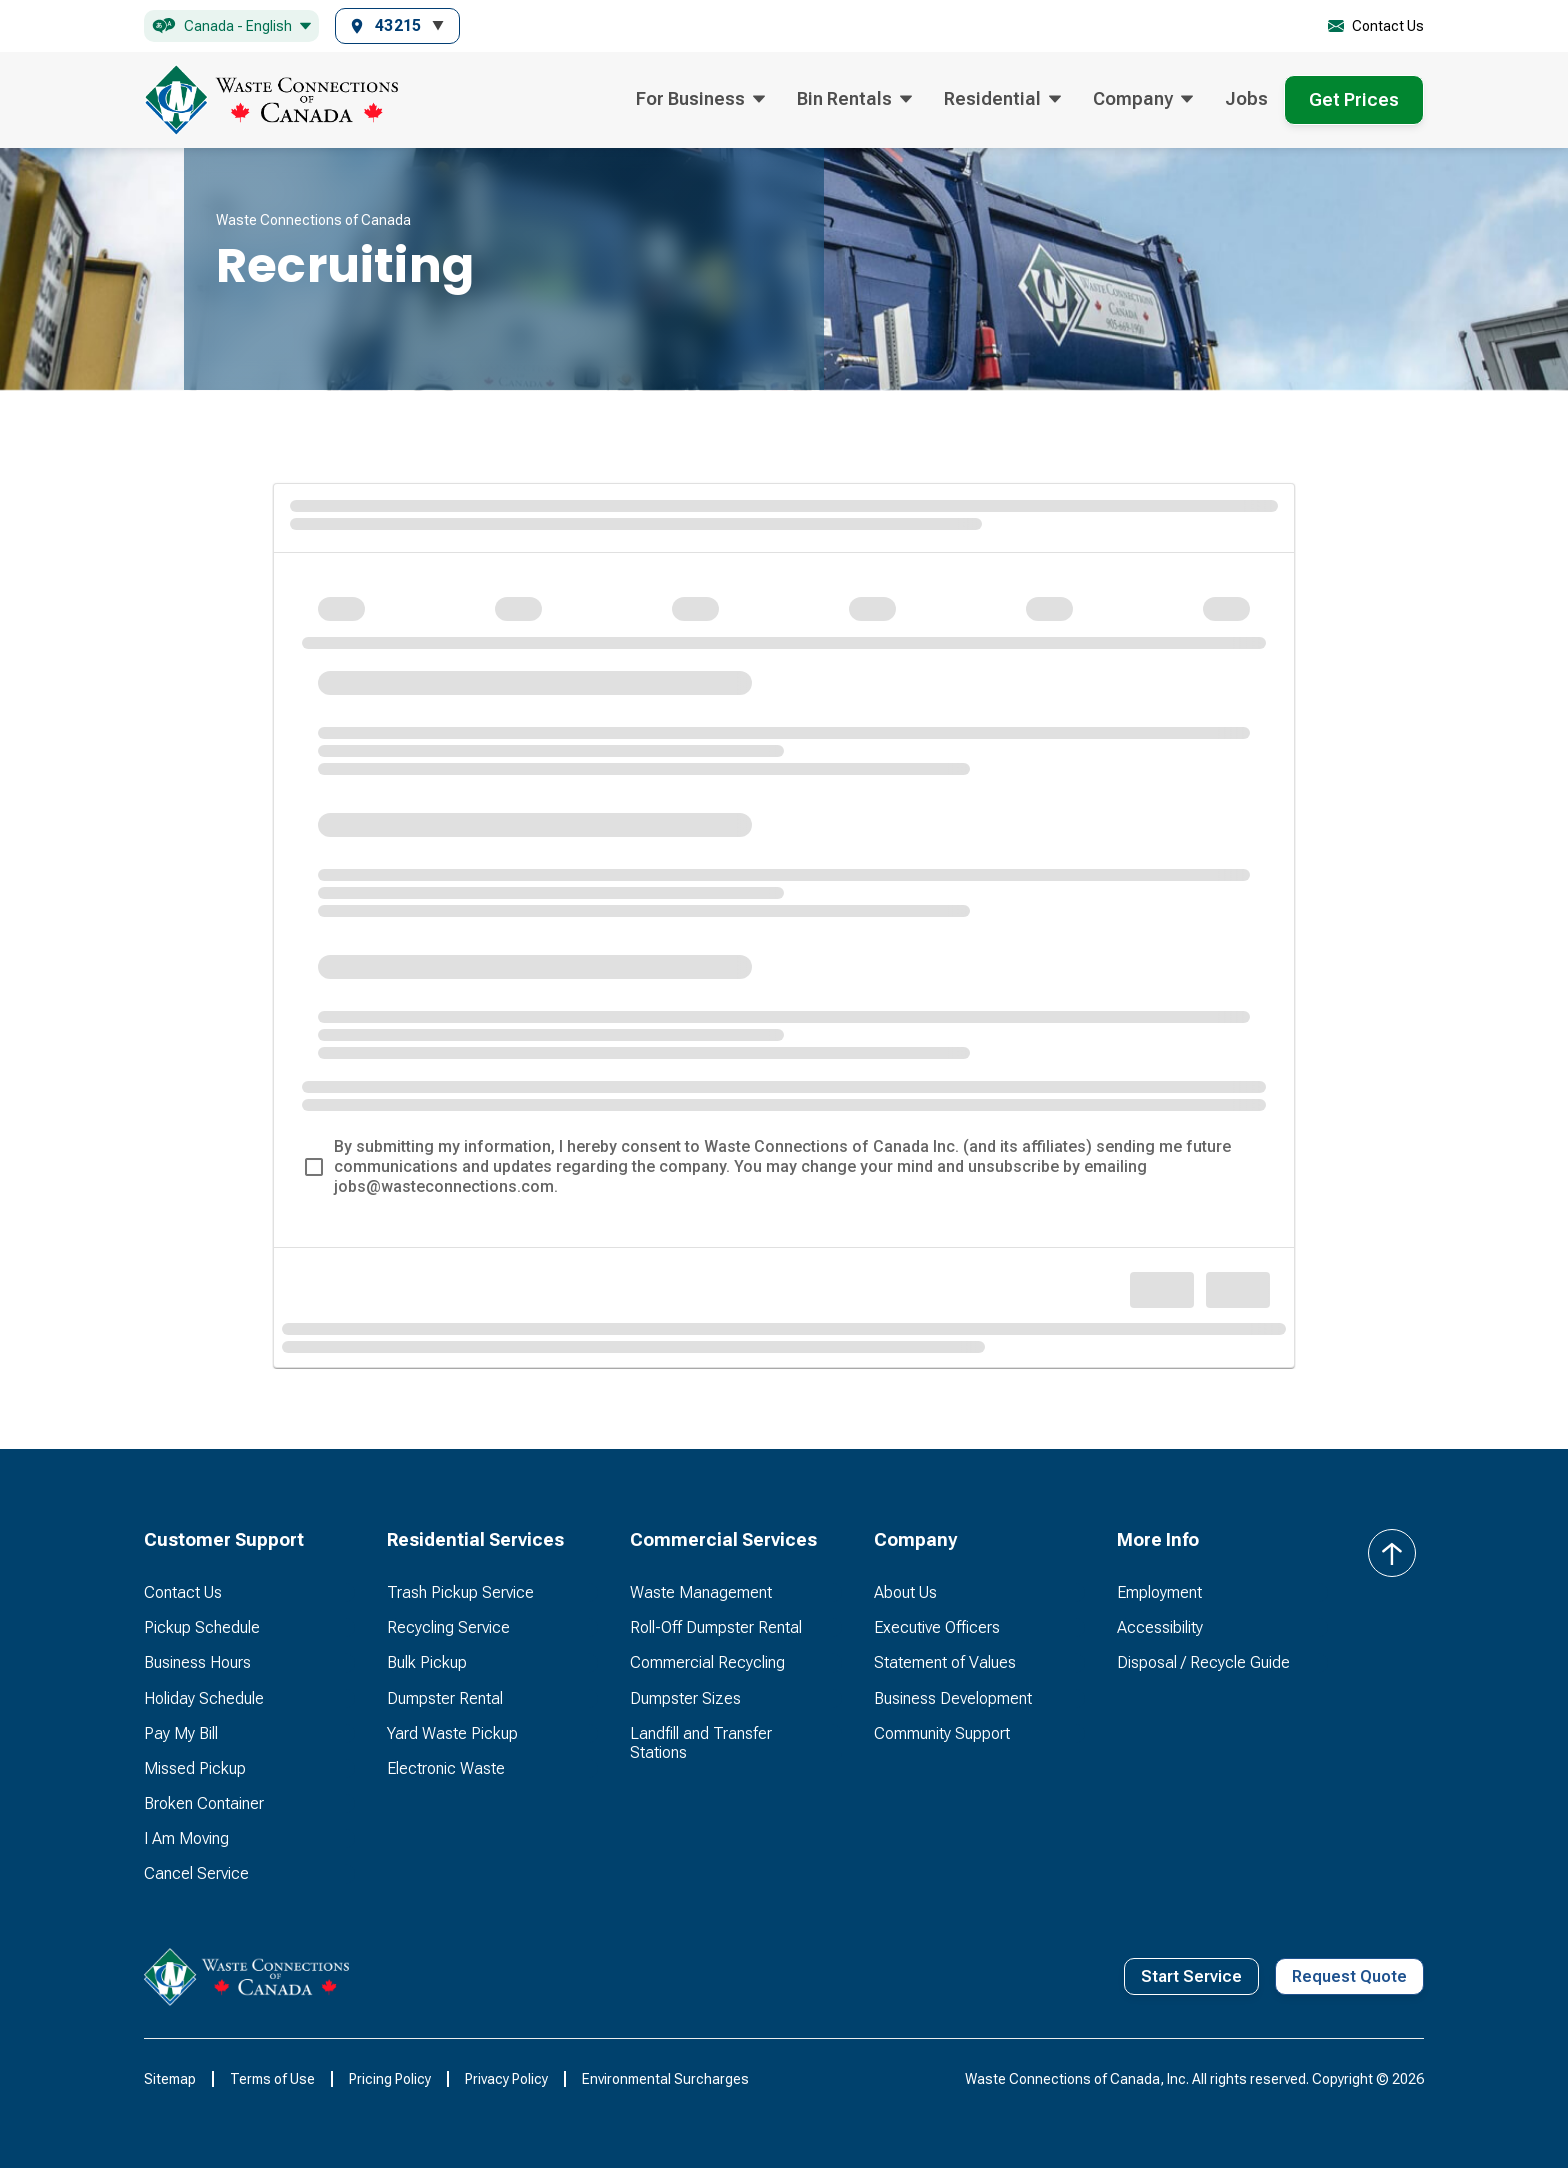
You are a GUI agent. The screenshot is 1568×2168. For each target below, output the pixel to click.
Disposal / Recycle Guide (1203, 1662)
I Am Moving (186, 1838)
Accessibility (1160, 1627)
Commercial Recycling (707, 1662)
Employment (1159, 1592)
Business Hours (197, 1662)
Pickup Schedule (202, 1627)
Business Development (953, 1698)
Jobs (1246, 98)
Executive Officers (937, 1627)
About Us (905, 1592)
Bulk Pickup (427, 1662)
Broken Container (204, 1803)
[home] (271, 100)
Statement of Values (945, 1662)
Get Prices (1354, 99)
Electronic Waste (446, 1768)
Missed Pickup (195, 1768)
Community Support (942, 1733)
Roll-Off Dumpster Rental (716, 1627)
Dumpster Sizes (685, 1698)
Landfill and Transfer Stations (701, 1743)
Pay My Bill (181, 1733)
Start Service (1191, 1976)
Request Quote (1349, 1976)
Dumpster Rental (445, 1698)
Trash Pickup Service (460, 1592)
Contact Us (183, 1592)
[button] (231, 26)
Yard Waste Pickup (452, 1733)
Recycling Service (448, 1627)
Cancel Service (196, 1873)
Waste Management (701, 1592)
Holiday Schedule (204, 1698)
